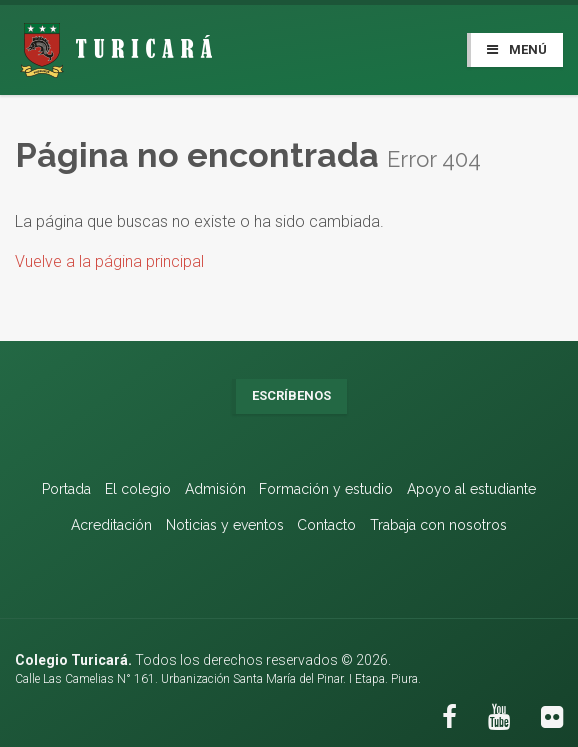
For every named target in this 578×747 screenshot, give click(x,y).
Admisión (215, 489)
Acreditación (111, 525)
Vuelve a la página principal (109, 261)
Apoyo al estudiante (471, 489)
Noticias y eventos (225, 525)
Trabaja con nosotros (438, 525)
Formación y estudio (326, 489)
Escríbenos (291, 395)
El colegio (138, 489)
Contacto (326, 525)
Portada (66, 489)
